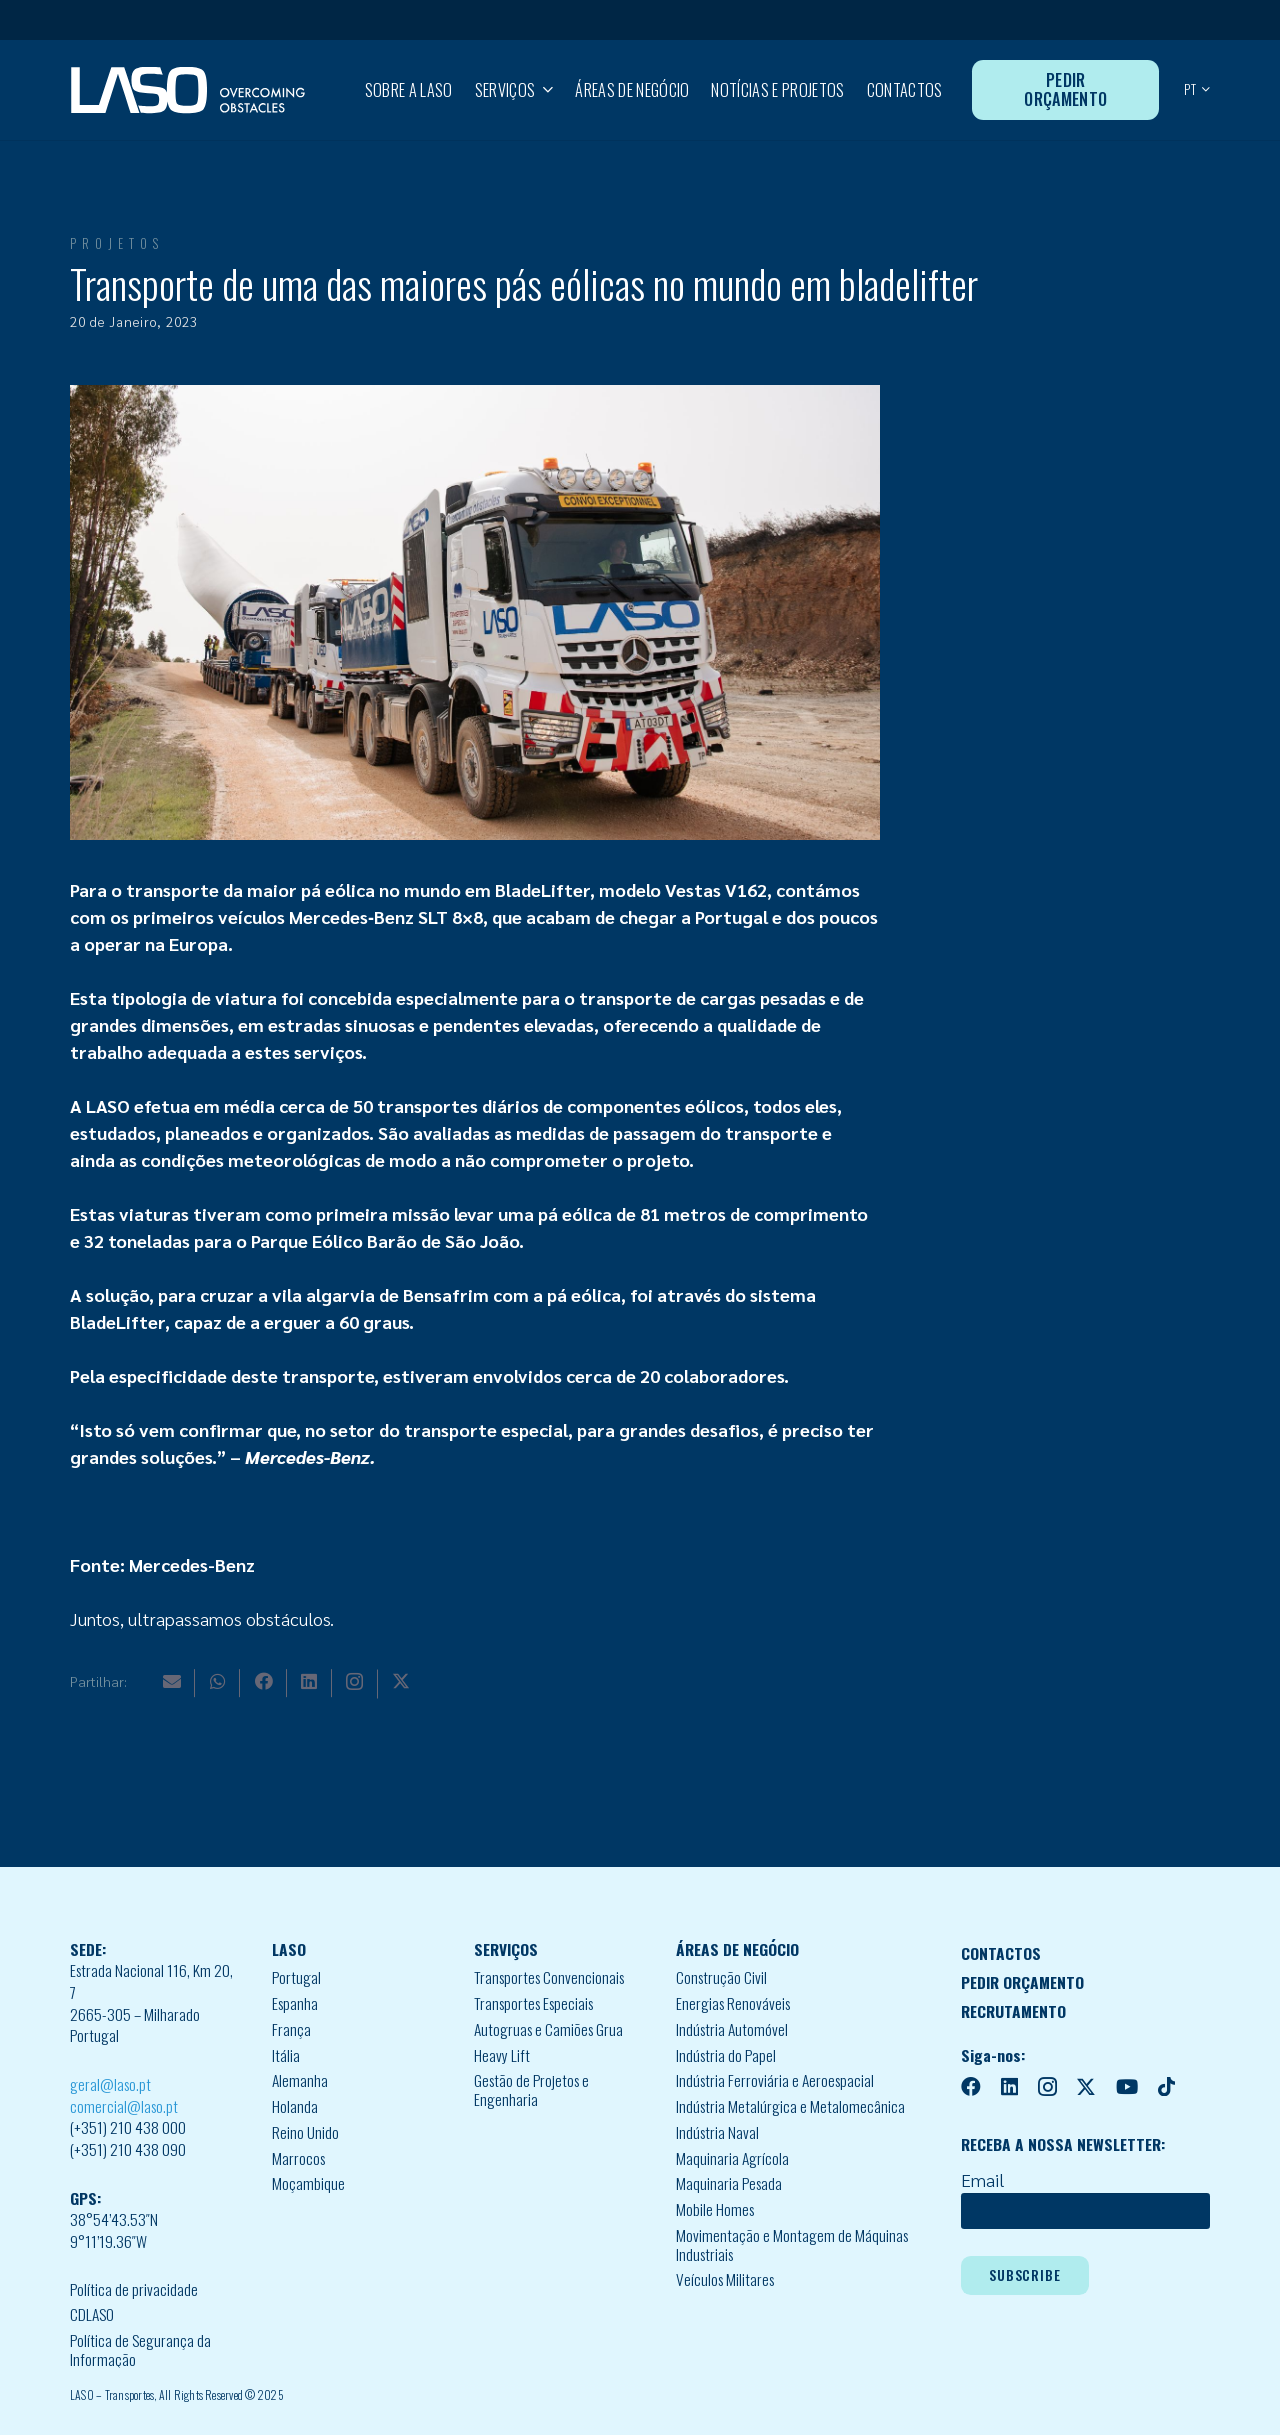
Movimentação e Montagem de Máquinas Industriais (792, 2244)
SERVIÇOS (506, 1949)
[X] (401, 1681)
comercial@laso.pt (124, 2106)
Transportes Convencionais (549, 1977)
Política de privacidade (134, 2289)
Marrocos (298, 2158)
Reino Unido (305, 2132)
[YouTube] (1127, 2087)
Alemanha (300, 2080)
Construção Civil (721, 1977)
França (291, 2029)
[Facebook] (264, 1681)
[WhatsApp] (218, 1681)
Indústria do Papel (726, 2055)
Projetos (117, 243)
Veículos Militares (725, 2279)
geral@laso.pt (110, 2084)
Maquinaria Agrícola (732, 2158)
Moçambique (308, 2183)
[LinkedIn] (309, 1681)
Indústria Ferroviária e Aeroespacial (775, 2080)
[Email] (172, 1681)
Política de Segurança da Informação (140, 2349)
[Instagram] (354, 1682)
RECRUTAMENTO (1013, 2011)
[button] (544, 90)
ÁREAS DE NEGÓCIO (737, 1949)
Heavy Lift (502, 2055)
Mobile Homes (715, 2209)
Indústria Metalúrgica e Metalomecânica (790, 2106)
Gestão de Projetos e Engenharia (531, 2089)
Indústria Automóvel (732, 2029)
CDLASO (92, 2314)
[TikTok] (1166, 2087)
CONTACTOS (1001, 1953)
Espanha (295, 2003)
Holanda (295, 2106)
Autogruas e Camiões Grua (548, 2029)
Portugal (296, 1977)
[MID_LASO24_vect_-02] (188, 90)
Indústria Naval (717, 2132)
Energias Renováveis (733, 2003)
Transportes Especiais (533, 2003)
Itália (286, 2055)
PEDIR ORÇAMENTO (1022, 1982)
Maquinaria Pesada (729, 2183)
